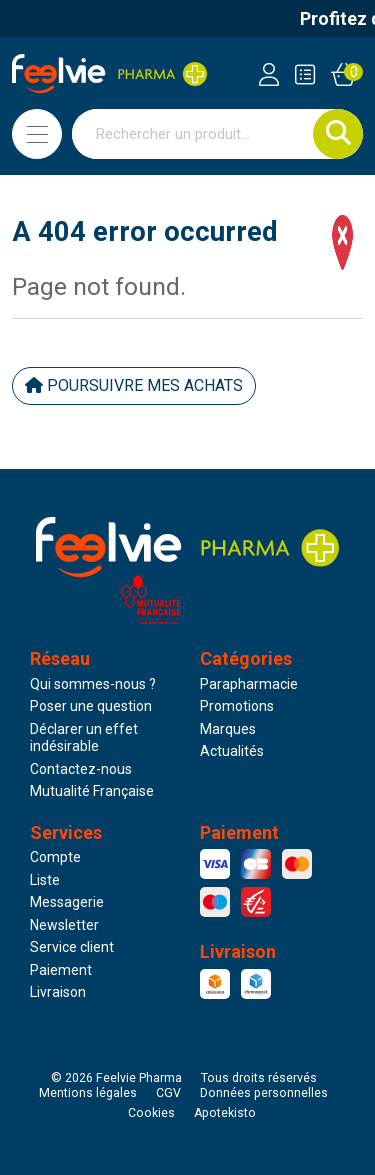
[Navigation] (37, 134)
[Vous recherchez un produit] (193, 134)
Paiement (61, 970)
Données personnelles (264, 1093)
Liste (45, 880)
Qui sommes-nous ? (93, 684)
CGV (168, 1093)
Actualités (232, 751)
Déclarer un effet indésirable (84, 738)
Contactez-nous (81, 769)
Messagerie (67, 902)
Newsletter (64, 925)
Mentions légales (88, 1093)
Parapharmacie (249, 684)
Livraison (58, 992)
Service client (72, 947)
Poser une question (91, 706)
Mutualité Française (92, 791)
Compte (55, 857)
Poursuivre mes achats (134, 385)
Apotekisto (225, 1113)
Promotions (237, 706)
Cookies (151, 1113)
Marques (228, 729)
